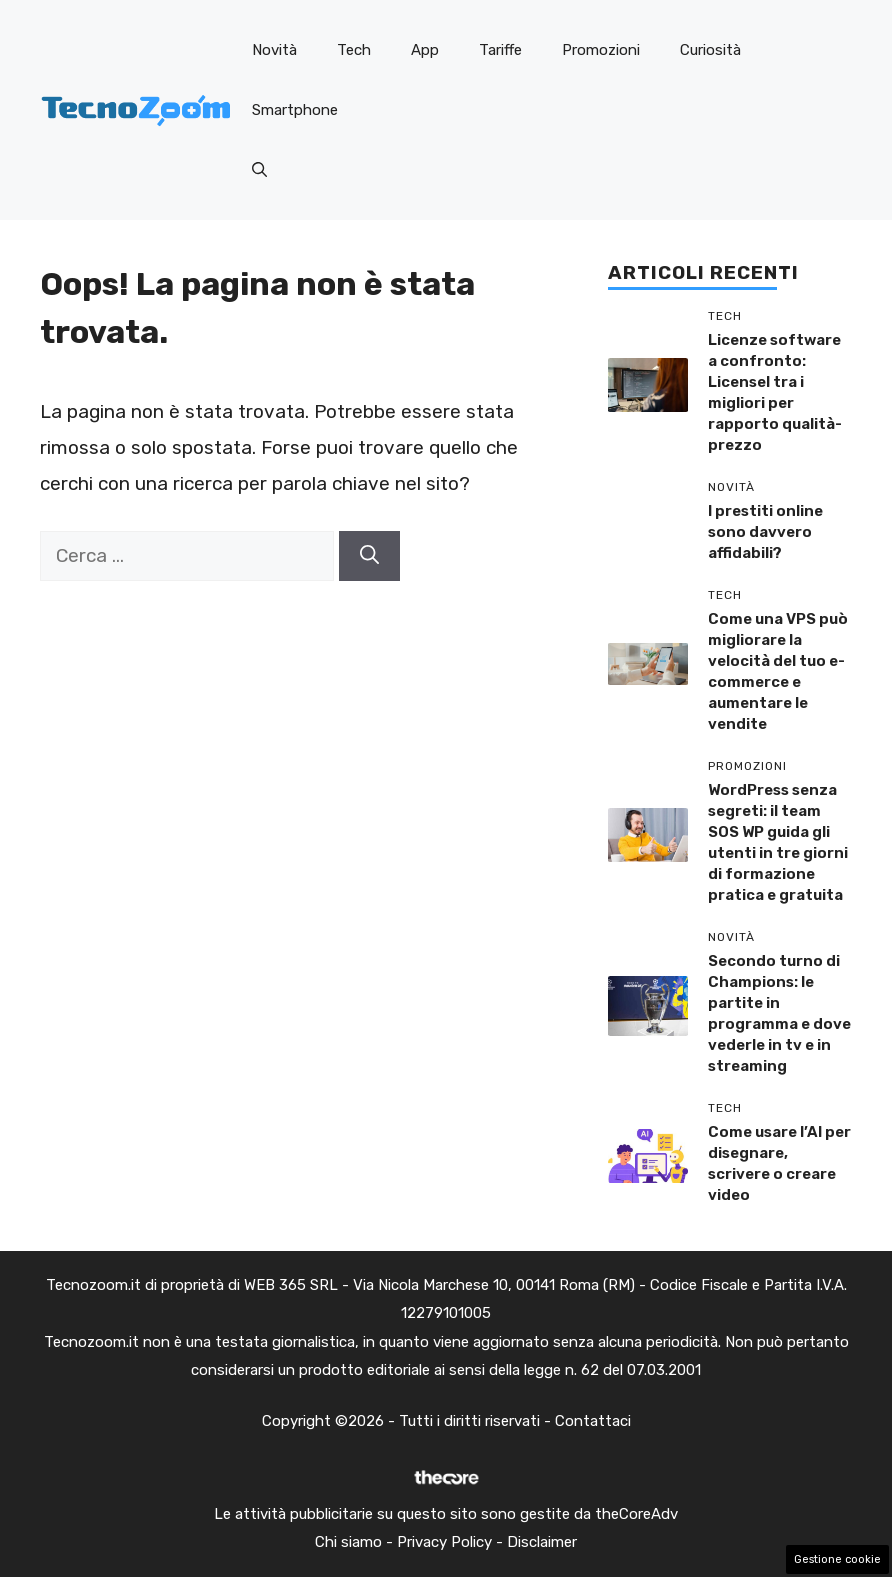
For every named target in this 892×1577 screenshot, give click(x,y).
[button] (259, 170)
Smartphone (295, 110)
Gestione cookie (837, 1559)
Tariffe (500, 50)
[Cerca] (369, 556)
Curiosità (710, 50)
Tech (354, 50)
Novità (274, 50)
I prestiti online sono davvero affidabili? (765, 532)
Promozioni (601, 50)
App (425, 50)
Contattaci (593, 1421)
